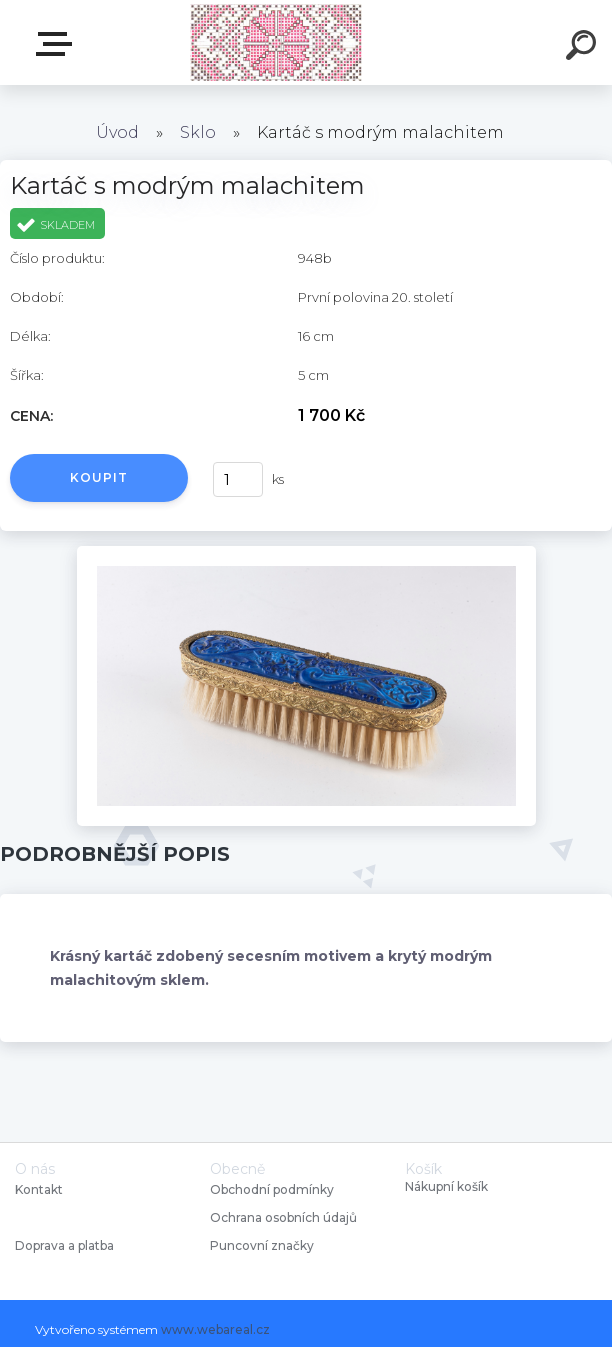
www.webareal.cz (215, 1329)
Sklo (198, 132)
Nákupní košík (446, 1187)
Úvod (117, 132)
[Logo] (276, 42)
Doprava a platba (64, 1245)
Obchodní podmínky (272, 1189)
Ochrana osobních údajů (283, 1217)
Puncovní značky (262, 1245)
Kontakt (40, 1189)
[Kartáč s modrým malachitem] (306, 553)
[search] (584, 48)
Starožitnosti (58, 44)
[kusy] (238, 479)
